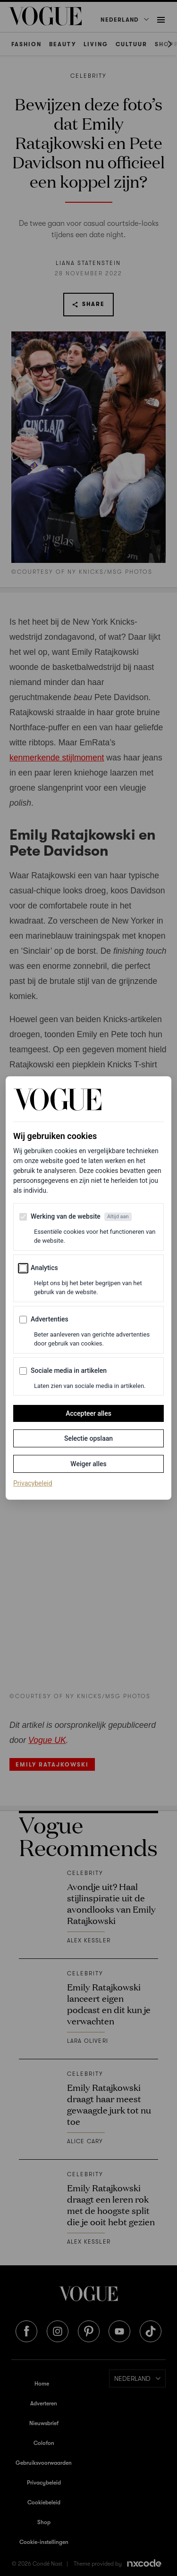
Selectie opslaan (88, 1438)
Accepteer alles (88, 1413)
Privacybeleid (32, 1482)
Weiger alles (88, 1464)
